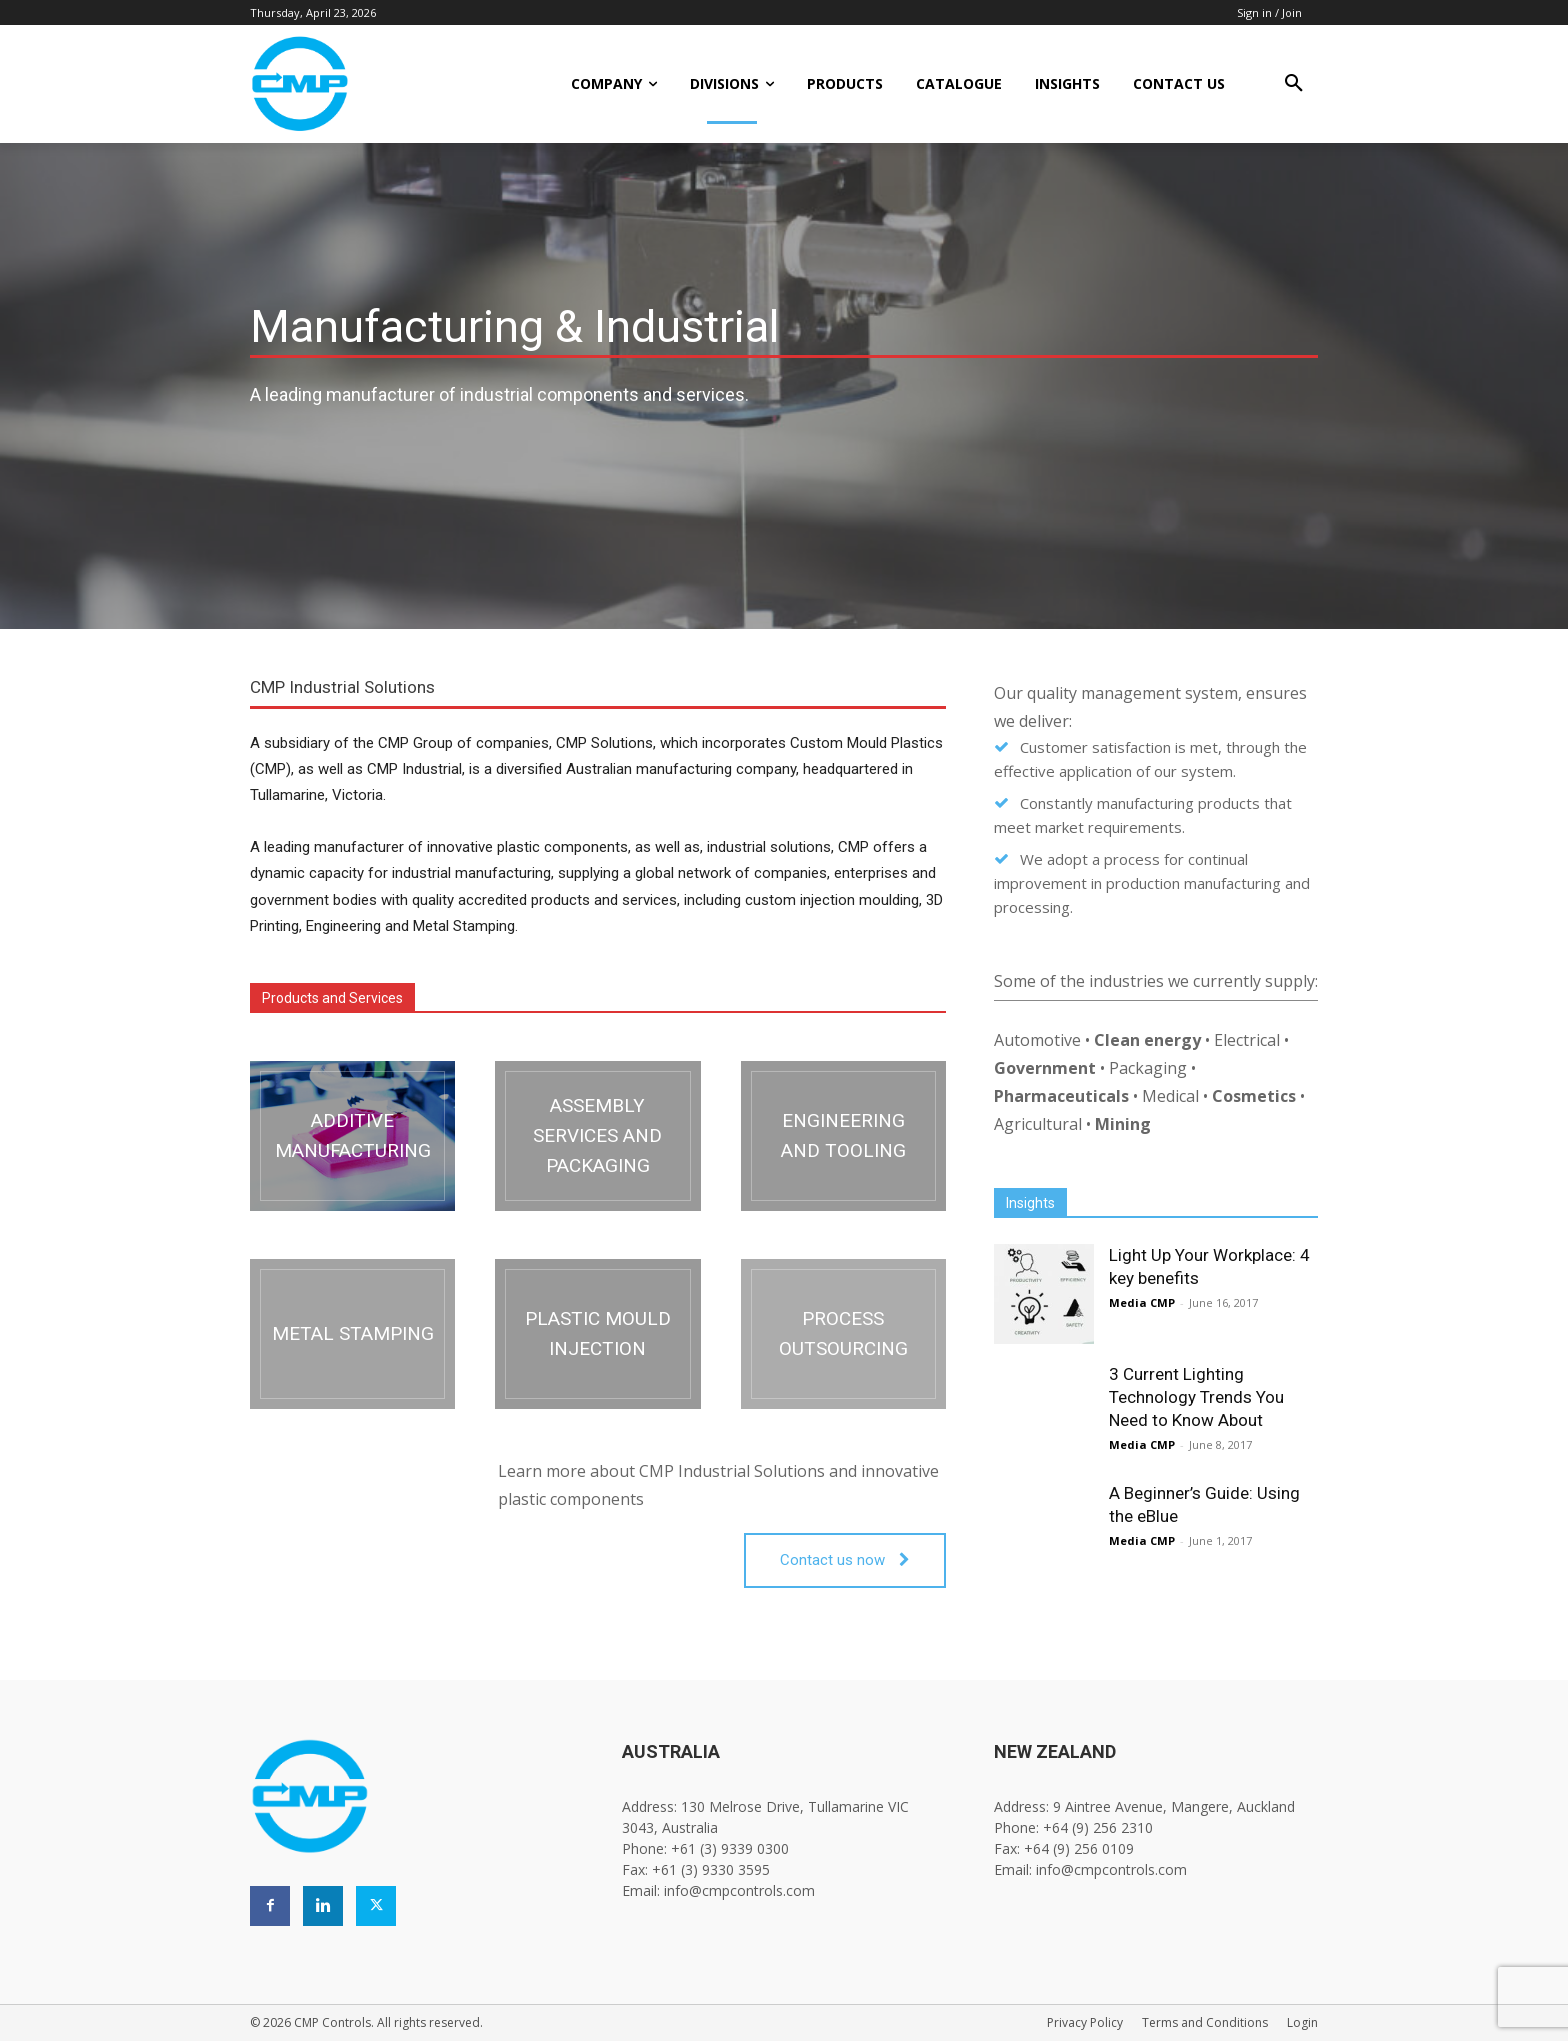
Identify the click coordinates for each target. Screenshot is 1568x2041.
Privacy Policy (1085, 2022)
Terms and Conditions (1205, 2022)
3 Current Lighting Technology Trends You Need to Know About (1196, 1397)
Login (1302, 2022)
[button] (1294, 84)
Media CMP (1142, 1302)
